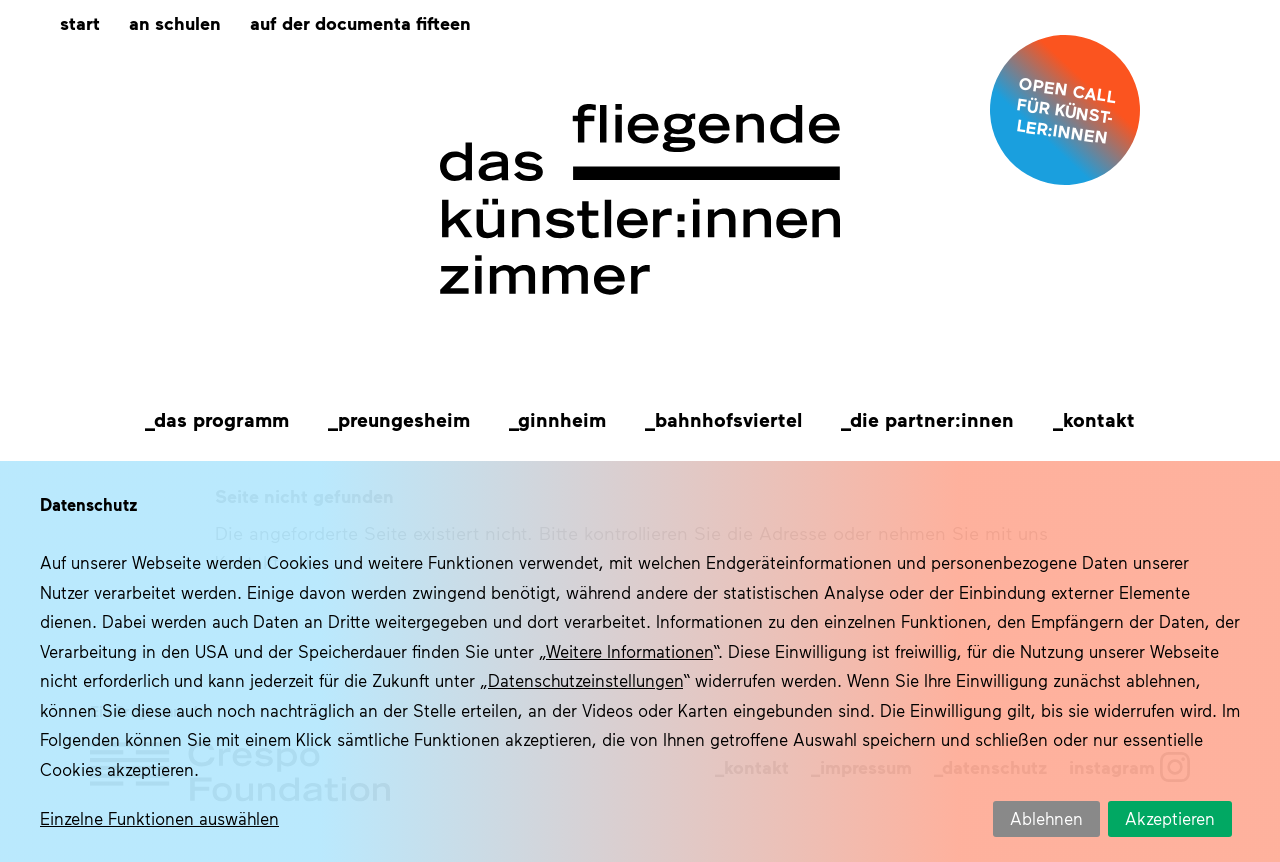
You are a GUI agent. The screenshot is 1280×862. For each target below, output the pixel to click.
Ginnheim (562, 419)
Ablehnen (1046, 818)
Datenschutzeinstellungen (585, 680)
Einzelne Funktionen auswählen (159, 818)
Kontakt (1099, 419)
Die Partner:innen (932, 419)
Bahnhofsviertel (728, 419)
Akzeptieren (1170, 818)
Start (80, 22)
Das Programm (221, 419)
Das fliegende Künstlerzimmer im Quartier (640, 200)
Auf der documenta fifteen (360, 22)
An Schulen (175, 22)
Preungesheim (404, 419)
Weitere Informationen (629, 651)
